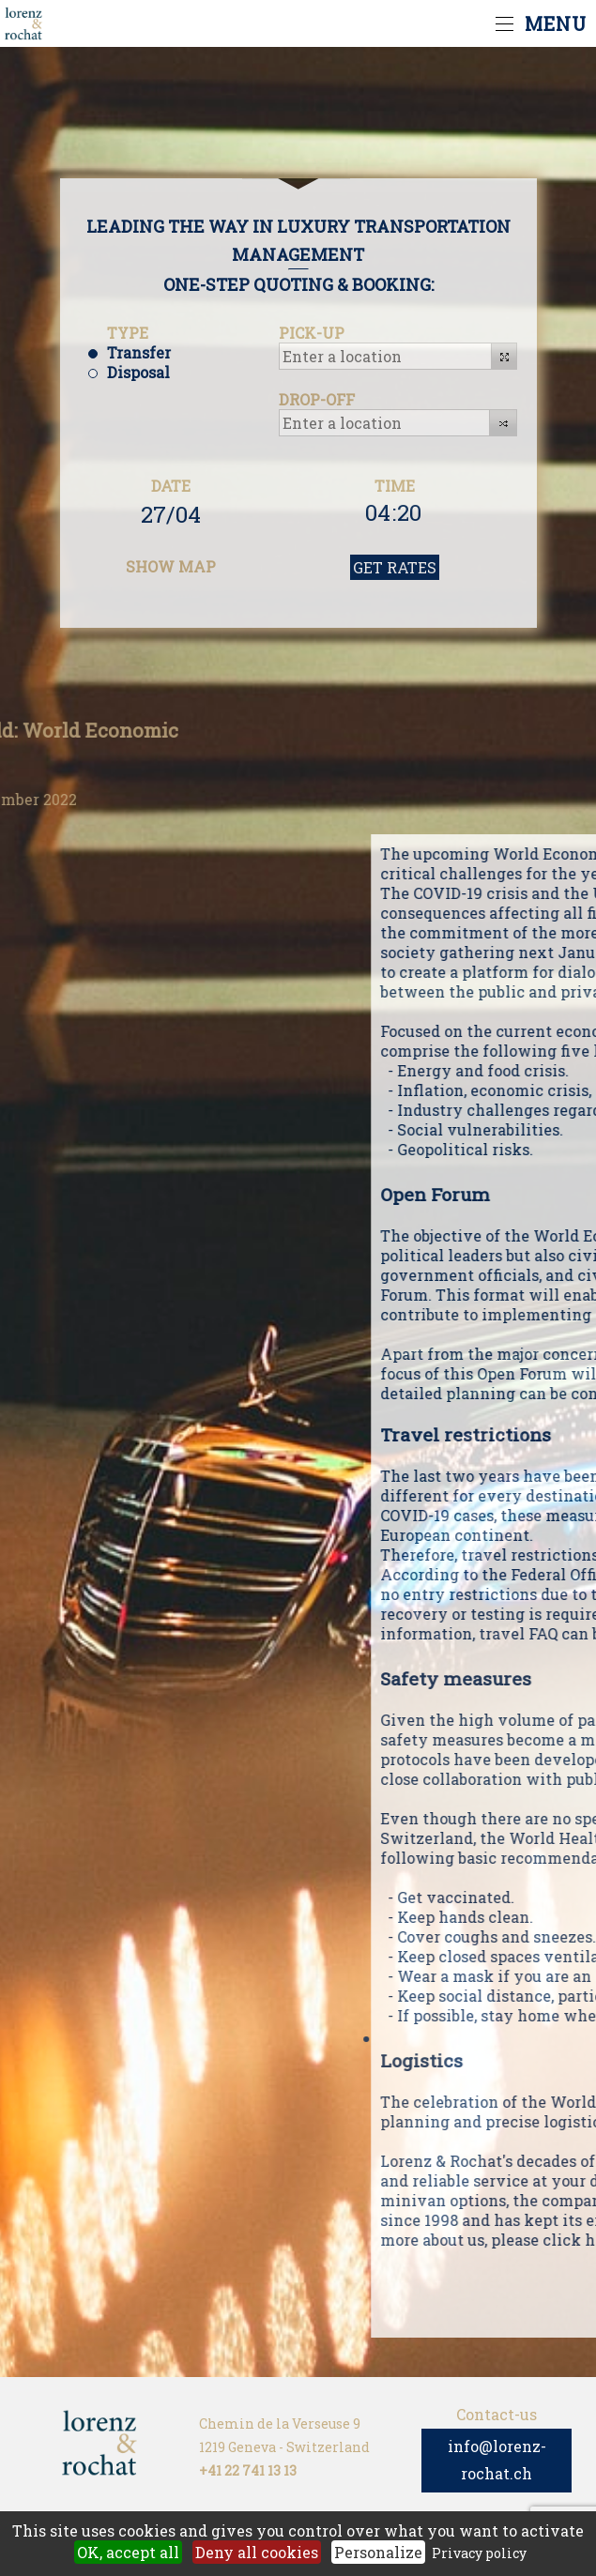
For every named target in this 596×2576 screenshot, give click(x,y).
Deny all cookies (256, 2552)
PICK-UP (311, 333)
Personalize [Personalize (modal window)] (378, 2552)
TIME (394, 485)
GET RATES (394, 567)
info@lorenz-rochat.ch (497, 2459)
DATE (171, 485)
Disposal (138, 372)
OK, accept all (128, 2552)
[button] (504, 356)
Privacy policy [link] (479, 2553)
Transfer (139, 352)
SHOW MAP (171, 566)
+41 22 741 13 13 (248, 2470)
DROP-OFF (317, 399)
